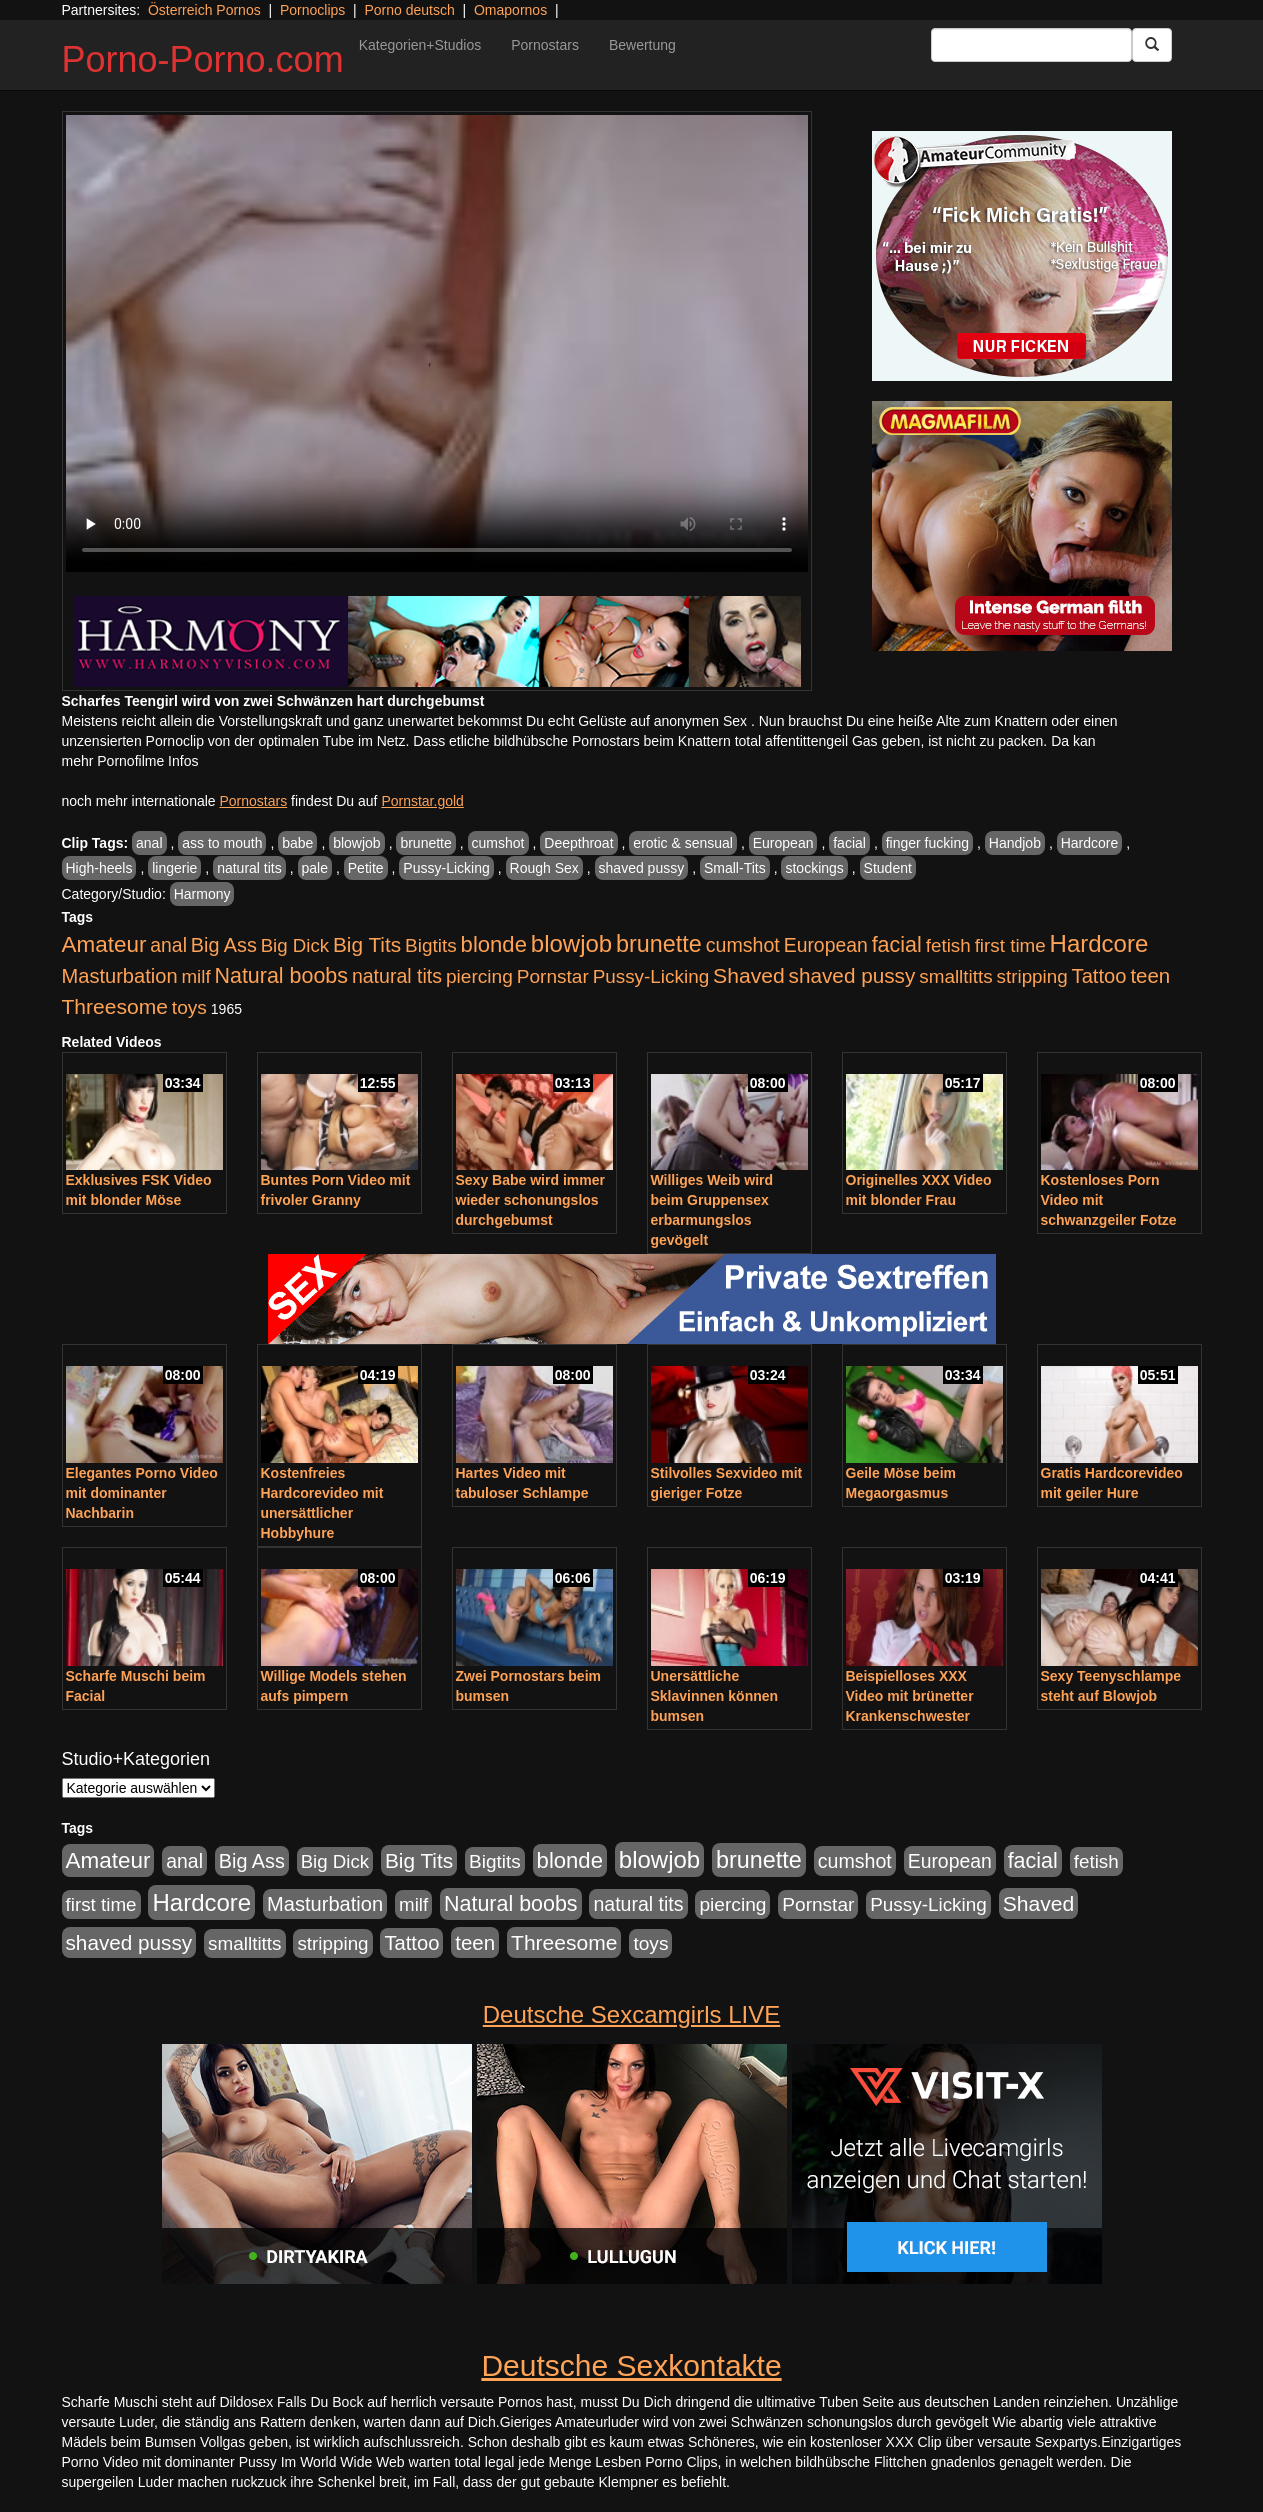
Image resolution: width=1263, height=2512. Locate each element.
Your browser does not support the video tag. (437, 343)
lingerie (174, 868)
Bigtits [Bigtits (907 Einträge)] (431, 945)
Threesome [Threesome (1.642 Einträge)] (115, 1006)
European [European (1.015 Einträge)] (826, 945)
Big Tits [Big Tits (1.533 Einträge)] (367, 944)
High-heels (99, 868)
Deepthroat (578, 843)
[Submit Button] (1152, 45)
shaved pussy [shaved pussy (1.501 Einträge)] (852, 975)
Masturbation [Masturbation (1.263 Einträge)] (120, 976)
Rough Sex (544, 868)
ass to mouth (222, 843)
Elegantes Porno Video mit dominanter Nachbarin (142, 1493)
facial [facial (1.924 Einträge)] (897, 945)
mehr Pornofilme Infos (130, 761)
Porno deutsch (409, 10)
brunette (425, 843)
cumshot (498, 843)
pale (315, 868)
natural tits (249, 868)
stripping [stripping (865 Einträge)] (1032, 976)
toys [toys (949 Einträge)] (189, 1007)
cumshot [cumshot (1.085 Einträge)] (743, 945)
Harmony (202, 894)
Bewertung (642, 45)
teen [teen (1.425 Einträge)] (1150, 975)
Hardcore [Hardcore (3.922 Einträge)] (1099, 943)
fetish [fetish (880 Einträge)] (948, 945)
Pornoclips (312, 10)
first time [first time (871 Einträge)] (1010, 945)
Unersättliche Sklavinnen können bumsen (715, 1696)
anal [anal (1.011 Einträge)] (168, 945)
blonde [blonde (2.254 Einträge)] (494, 944)
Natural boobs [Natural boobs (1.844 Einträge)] (281, 976)
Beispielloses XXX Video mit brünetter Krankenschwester (910, 1696)
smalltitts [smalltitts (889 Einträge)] (955, 976)
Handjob (1015, 843)
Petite (366, 868)
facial (849, 843)
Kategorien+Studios (420, 45)
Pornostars (545, 45)
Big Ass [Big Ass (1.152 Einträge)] (224, 945)
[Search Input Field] (1031, 45)
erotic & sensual (683, 843)
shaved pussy (642, 868)
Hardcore (1090, 843)
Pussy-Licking (446, 868)
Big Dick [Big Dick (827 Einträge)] (295, 945)
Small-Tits (735, 868)
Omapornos (510, 10)
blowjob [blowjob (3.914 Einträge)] (571, 943)
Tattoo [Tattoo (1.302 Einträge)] (1099, 976)
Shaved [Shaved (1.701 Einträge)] (749, 975)
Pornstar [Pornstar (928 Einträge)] (553, 976)
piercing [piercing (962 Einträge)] (479, 976)
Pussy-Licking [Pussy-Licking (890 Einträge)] (651, 976)
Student (888, 868)
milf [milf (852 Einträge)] (195, 976)
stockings (814, 868)
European (783, 843)
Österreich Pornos (204, 10)
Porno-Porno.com (203, 59)
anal (149, 843)
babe (297, 843)
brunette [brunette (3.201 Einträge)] (659, 944)
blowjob (356, 843)
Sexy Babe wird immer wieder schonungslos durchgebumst (530, 1200)
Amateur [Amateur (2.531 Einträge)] (104, 944)
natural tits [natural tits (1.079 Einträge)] (397, 976)
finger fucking (927, 843)
